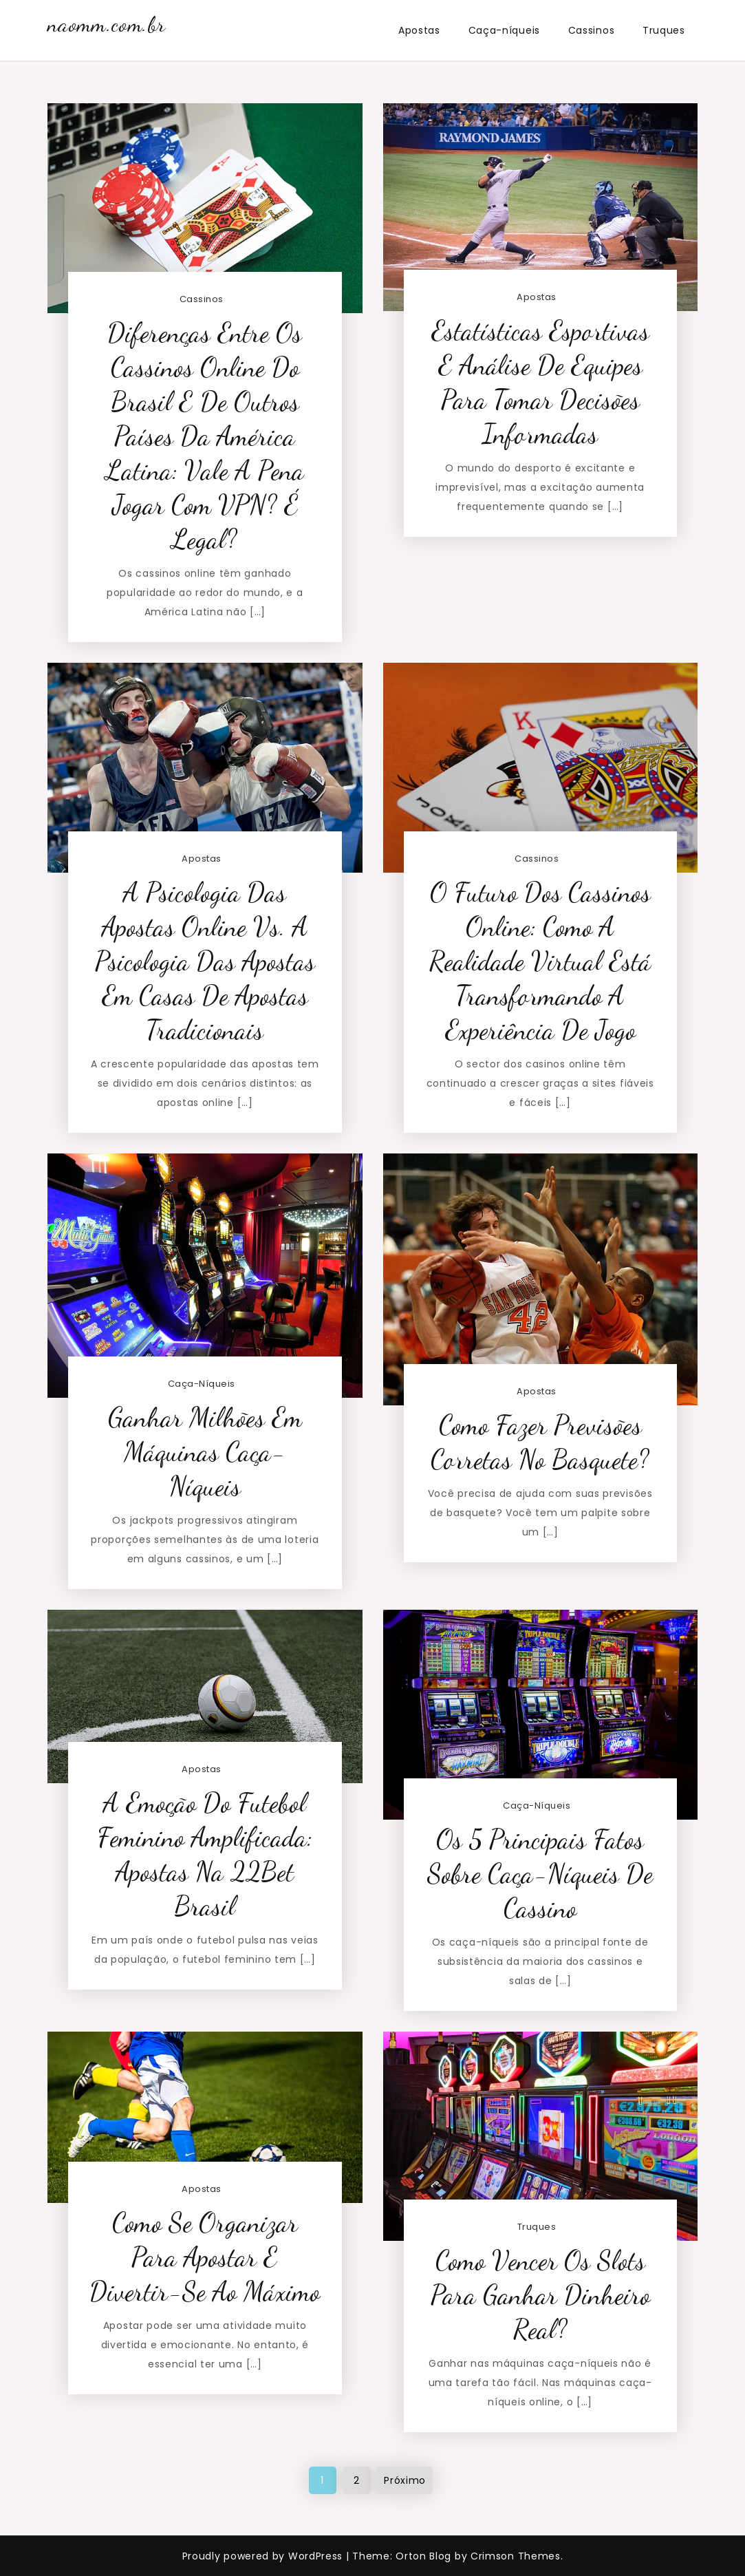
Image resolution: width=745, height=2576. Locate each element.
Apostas (419, 30)
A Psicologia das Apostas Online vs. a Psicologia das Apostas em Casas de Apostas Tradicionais (205, 961)
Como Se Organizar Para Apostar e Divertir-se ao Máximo (204, 2257)
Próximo (405, 2480)
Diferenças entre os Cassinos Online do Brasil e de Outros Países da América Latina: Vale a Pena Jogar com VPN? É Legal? (205, 436)
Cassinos (591, 30)
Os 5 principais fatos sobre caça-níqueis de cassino (540, 1873)
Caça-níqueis (504, 30)
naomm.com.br (106, 24)
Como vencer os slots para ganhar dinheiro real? (540, 2294)
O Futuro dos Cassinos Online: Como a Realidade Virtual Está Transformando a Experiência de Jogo (540, 961)
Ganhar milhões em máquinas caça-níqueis (205, 1451)
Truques (664, 30)
